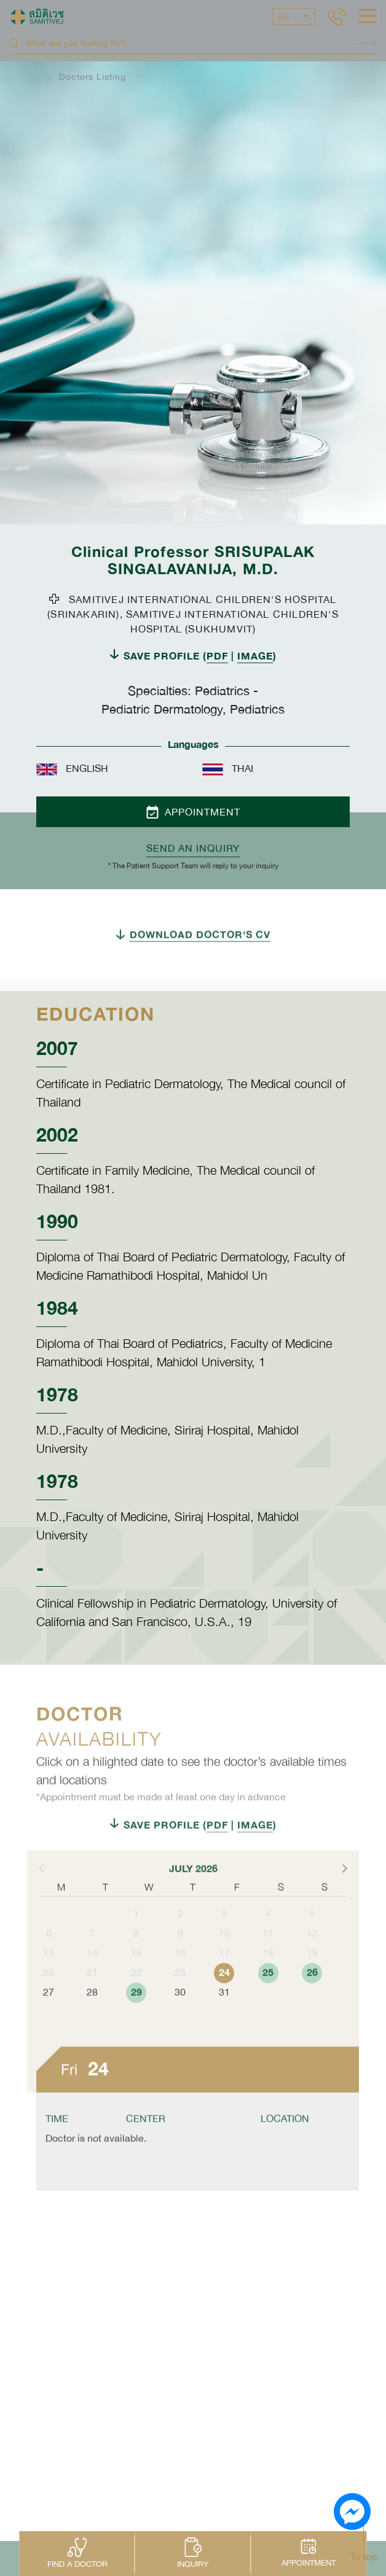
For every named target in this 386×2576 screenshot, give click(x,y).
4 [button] (268, 1939)
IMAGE (255, 655)
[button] (343, 1894)
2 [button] (180, 1939)
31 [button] (224, 2017)
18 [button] (268, 1978)
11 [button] (268, 1958)
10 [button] (224, 1958)
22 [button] (136, 1998)
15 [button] (136, 1978)
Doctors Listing (92, 77)
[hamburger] (367, 17)
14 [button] (92, 1978)
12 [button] (312, 1958)
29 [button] (136, 2017)
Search (365, 43)
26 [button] (312, 1998)
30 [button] (180, 2017)
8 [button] (136, 1958)
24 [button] (224, 1998)
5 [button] (312, 1939)
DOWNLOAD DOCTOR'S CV (200, 960)
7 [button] (92, 1958)
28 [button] (92, 2017)
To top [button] (363, 2556)
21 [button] (92, 1998)
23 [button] (180, 1998)
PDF (217, 655)
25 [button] (268, 1998)
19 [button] (312, 1978)
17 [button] (224, 1978)
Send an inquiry (193, 848)
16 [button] (180, 1978)
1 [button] (136, 1939)
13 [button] (48, 1978)
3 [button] (224, 1939)
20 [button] (48, 1998)
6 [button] (49, 1958)
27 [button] (48, 2017)
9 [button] (180, 1958)
